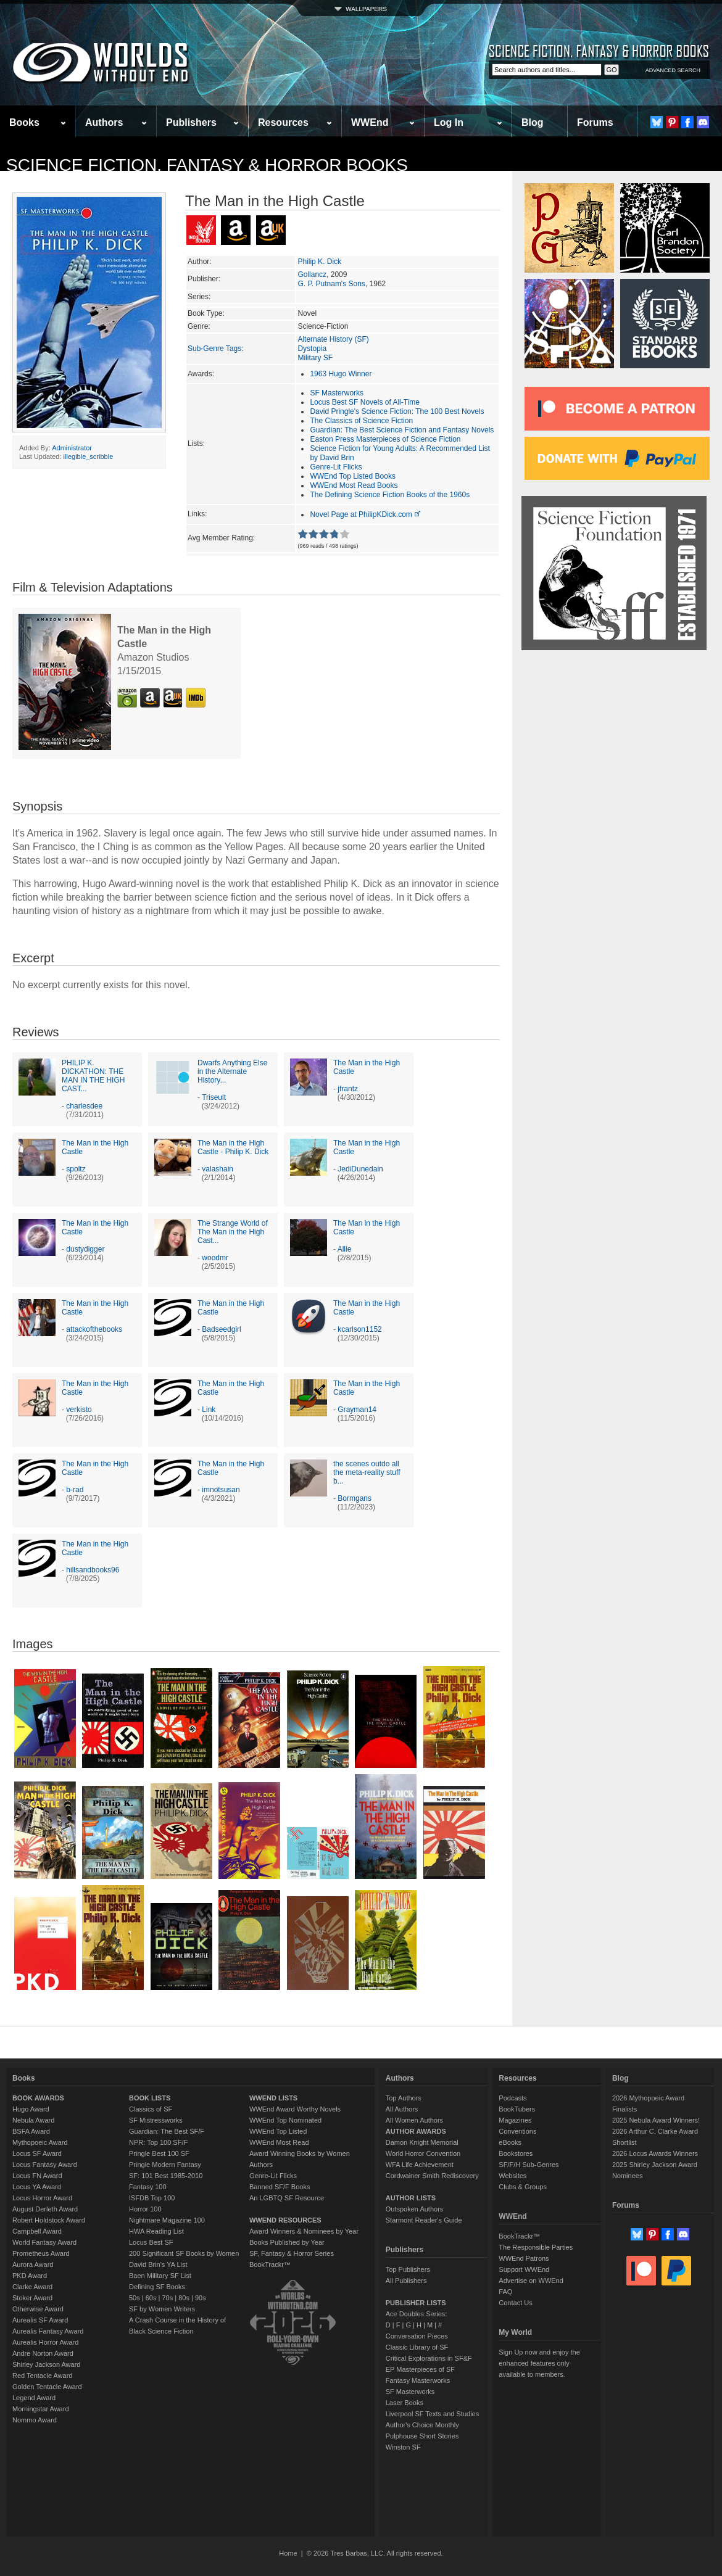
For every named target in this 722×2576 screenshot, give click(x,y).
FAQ (505, 2291)
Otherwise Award (38, 2309)
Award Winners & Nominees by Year (304, 2231)
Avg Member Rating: (221, 538)
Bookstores (516, 2153)
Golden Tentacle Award (47, 2386)
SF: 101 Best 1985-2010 (165, 2175)
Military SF (315, 357)
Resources (283, 122)
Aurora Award (32, 2264)
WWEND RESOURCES (285, 2220)
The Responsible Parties (536, 2247)
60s (151, 2297)
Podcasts (512, 2098)
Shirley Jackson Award (46, 2364)
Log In (448, 122)
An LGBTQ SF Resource (286, 2198)
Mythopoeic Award (40, 2142)
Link (208, 1409)
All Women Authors (414, 2120)
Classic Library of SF (417, 2347)
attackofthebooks (94, 1329)
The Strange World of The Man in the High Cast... (232, 1232)
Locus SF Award (37, 2153)
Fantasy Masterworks (418, 2380)
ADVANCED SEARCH (672, 70)
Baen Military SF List (160, 2275)
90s (200, 2297)
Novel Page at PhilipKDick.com (365, 514)
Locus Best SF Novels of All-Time (365, 402)
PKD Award (29, 2275)
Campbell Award (37, 2231)
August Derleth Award (45, 2209)
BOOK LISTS (149, 2098)
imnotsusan (220, 1489)
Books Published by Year (287, 2242)
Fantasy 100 (148, 2186)
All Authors (402, 2109)
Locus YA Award (36, 2186)
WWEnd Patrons (524, 2258)
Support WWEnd (524, 2269)
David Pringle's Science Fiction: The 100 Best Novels (397, 411)
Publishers (191, 122)
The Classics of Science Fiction (361, 420)
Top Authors (403, 2098)
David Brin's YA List (158, 2264)
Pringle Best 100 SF (159, 2153)
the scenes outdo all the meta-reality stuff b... (366, 1472)
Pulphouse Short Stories (422, 2436)
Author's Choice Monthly (422, 2425)
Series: (199, 296)
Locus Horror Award (42, 2198)
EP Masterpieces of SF (420, 2369)
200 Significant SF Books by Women (184, 2253)
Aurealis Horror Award (45, 2342)
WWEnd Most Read (279, 2142)
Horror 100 (145, 2209)
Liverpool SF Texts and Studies (432, 2413)
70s (167, 2297)
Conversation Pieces (417, 2336)
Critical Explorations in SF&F (429, 2358)
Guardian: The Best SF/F (166, 2131)
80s (183, 2297)
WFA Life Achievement (420, 2164)
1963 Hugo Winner (340, 373)
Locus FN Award (37, 2175)
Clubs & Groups (523, 2186)
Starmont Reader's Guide (424, 2220)
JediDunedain (360, 1169)
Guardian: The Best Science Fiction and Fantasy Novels (402, 430)
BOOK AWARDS (38, 2098)
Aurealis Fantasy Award (47, 2331)
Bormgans (354, 1498)
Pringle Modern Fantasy (165, 2164)
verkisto (78, 1409)
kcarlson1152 (359, 1329)
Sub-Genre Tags (214, 348)
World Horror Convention (423, 2153)
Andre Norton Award (42, 2353)
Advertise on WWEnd (531, 2280)
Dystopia (311, 348)
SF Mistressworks (156, 2120)
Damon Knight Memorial (422, 2142)
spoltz (75, 1169)
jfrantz (348, 1088)
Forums (595, 122)
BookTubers (517, 2109)
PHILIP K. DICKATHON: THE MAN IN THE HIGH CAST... (93, 1076)
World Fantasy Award (44, 2242)
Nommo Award (34, 2420)
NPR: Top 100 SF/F (158, 2142)
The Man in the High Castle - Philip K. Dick (232, 1147)
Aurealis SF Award (40, 2320)
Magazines (515, 2120)
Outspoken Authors (415, 2209)
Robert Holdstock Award (48, 2220)
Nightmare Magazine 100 (167, 2220)
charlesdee (84, 1106)
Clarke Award (32, 2286)
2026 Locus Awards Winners (655, 2153)
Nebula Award (33, 2120)
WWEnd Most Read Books (353, 485)
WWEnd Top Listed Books (353, 476)
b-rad (74, 1489)
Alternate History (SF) (332, 339)
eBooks (510, 2142)
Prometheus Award (41, 2253)
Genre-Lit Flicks (336, 467)
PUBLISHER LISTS (416, 2302)
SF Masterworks (336, 393)
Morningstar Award (40, 2409)
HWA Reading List (156, 2231)
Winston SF (403, 2447)
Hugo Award (30, 2109)
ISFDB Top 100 (152, 2198)
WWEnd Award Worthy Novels (295, 2109)
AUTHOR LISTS (411, 2198)
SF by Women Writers (162, 2309)
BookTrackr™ (270, 2264)
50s (134, 2297)
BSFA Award (31, 2131)
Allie (345, 1249)
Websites (512, 2175)
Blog (532, 122)
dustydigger (85, 1249)
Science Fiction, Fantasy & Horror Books (207, 165)
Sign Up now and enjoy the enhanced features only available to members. (539, 2363)
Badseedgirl (221, 1329)
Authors (104, 122)
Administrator (72, 448)
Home (288, 2553)
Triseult (214, 1097)
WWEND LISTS (273, 2098)
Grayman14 (357, 1409)
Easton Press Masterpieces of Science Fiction (385, 439)
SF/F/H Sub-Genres (528, 2164)
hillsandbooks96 (92, 1570)
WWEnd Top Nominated (285, 2120)
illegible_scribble (89, 456)
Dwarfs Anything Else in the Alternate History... (232, 1071)
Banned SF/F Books (279, 2186)
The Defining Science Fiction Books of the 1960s (390, 494)
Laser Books (404, 2402)
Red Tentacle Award (42, 2375)
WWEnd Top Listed (278, 2131)
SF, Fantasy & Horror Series (291, 2253)
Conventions (517, 2131)
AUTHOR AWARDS (416, 2131)
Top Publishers (408, 2269)
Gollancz (311, 274)
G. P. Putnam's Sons (331, 283)
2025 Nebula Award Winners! (656, 2120)
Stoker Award (32, 2297)
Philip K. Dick (319, 261)
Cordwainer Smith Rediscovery (432, 2175)
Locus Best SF (151, 2242)
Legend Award (34, 2397)
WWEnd (369, 122)
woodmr (215, 1257)
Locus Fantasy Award (44, 2164)
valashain (217, 1169)
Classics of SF (150, 2109)
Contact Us (515, 2302)
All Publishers (406, 2280)
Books (24, 122)
